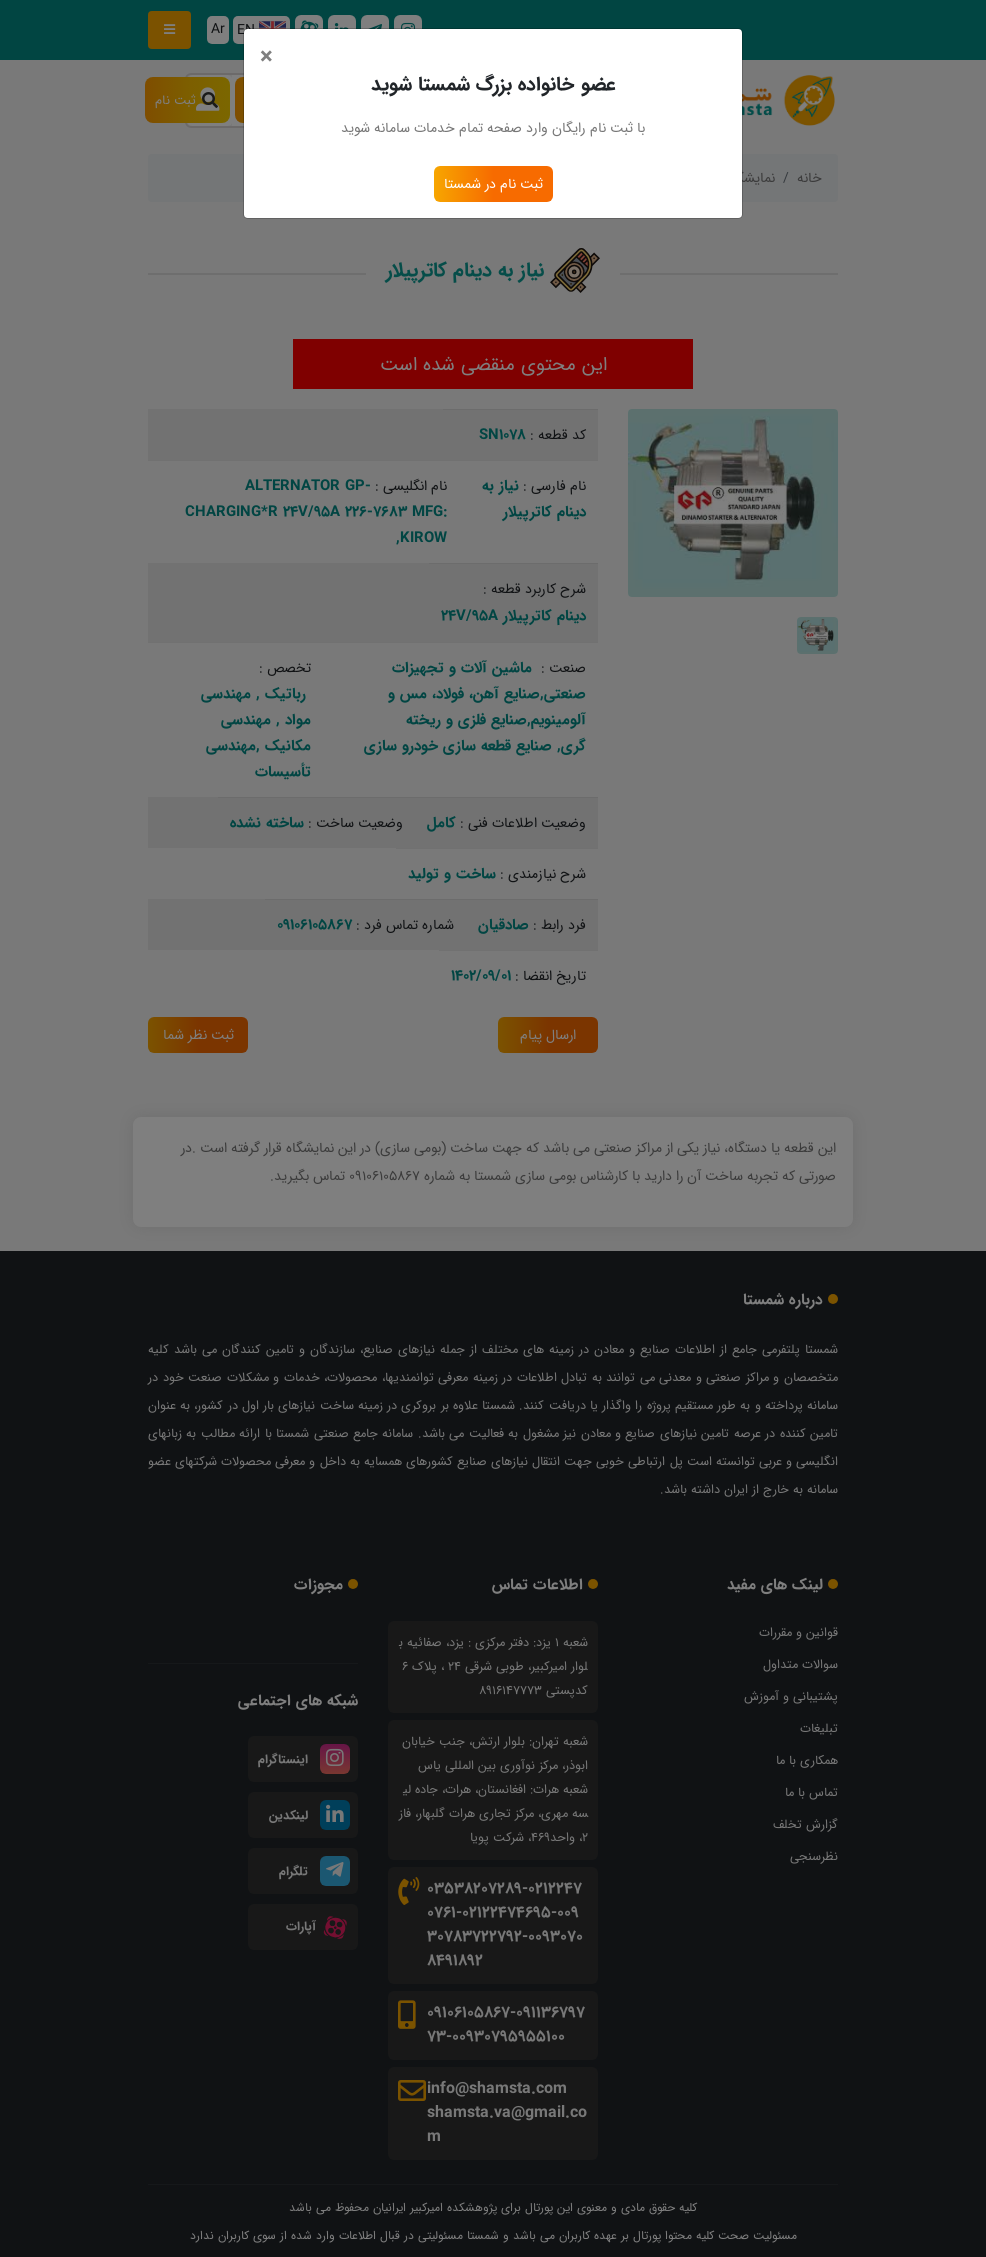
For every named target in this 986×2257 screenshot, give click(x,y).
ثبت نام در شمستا (493, 184)
